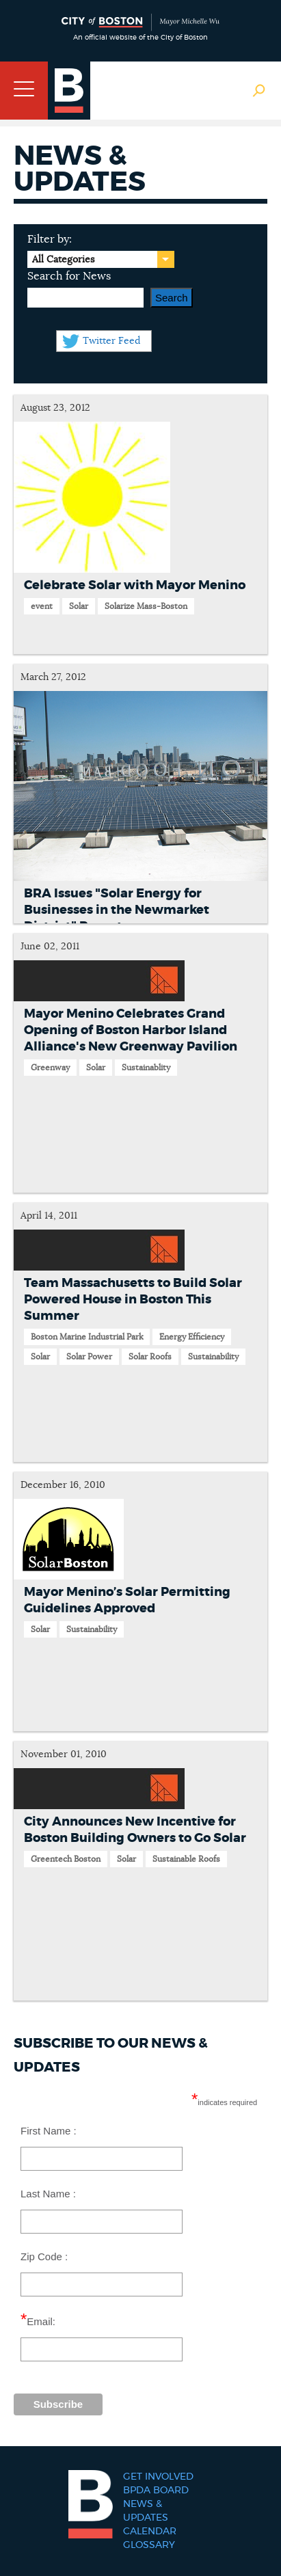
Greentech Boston (66, 1859)
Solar (78, 606)
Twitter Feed (111, 341)
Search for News (69, 276)
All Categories (63, 260)
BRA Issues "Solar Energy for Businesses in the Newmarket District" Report (116, 910)
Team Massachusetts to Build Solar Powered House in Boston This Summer (133, 1300)
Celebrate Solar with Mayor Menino (134, 586)
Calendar (149, 2531)
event (42, 606)
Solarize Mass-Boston (146, 606)
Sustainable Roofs (186, 1859)
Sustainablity (146, 1067)
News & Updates (145, 2511)
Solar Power (89, 1357)
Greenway (50, 1067)
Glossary (149, 2545)
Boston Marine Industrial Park (87, 1337)
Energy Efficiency (191, 1337)
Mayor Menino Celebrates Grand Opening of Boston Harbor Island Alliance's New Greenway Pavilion (130, 1030)
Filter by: (49, 239)
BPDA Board (156, 2490)
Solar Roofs (150, 1357)
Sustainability (213, 1357)
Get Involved (158, 2477)
